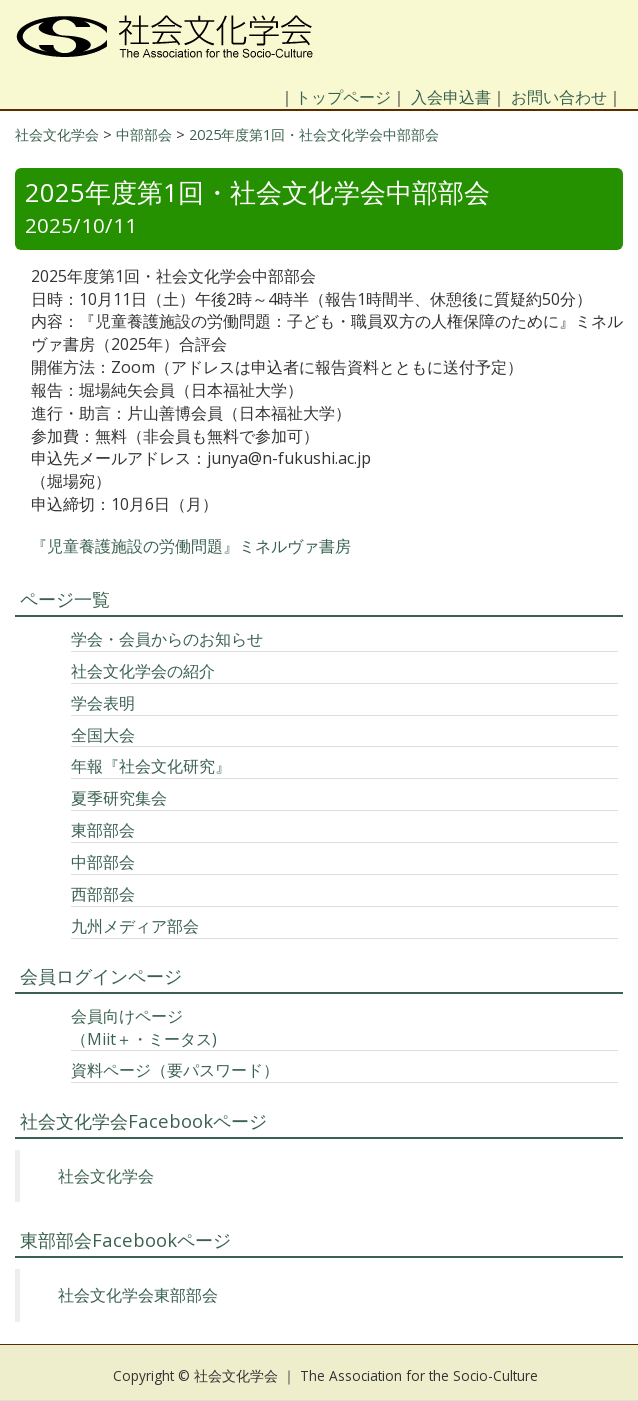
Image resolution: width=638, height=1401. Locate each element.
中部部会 (103, 862)
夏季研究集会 (119, 798)
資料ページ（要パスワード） (175, 1070)
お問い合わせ (559, 97)
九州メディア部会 (135, 926)
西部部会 (103, 894)
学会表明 (103, 703)
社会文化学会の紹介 (143, 671)
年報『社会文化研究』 (151, 766)
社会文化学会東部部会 (138, 1295)
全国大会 (103, 735)
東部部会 (103, 830)
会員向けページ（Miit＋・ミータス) (144, 1027)
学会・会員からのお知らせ (167, 639)
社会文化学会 (106, 1176)
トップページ (343, 97)
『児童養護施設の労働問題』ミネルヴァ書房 (191, 546)
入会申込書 (451, 97)
